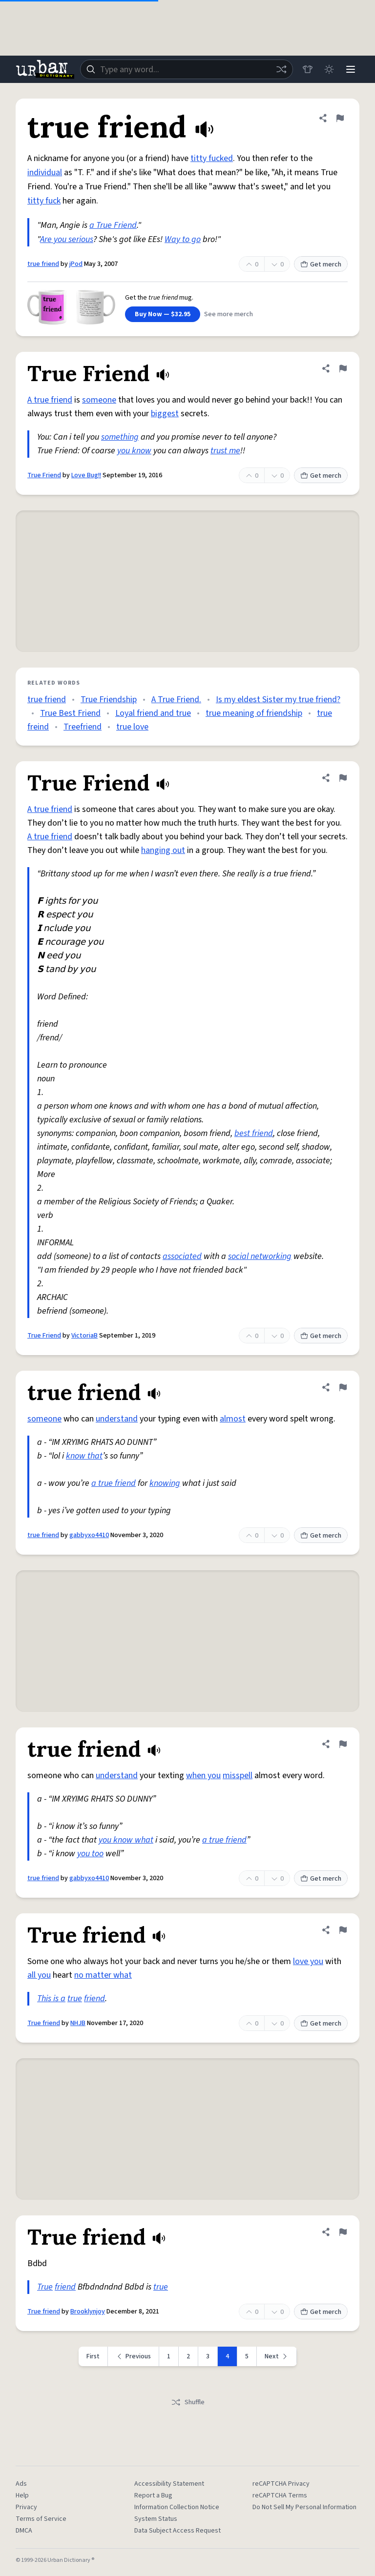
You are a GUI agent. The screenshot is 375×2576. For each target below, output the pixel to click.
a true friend (113, 1483)
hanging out (163, 850)
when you (203, 1775)
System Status (155, 2519)
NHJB (77, 2023)
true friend (43, 264)
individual (44, 172)
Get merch (320, 264)
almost (233, 1419)
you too (90, 1853)
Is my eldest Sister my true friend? (278, 699)
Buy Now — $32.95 (162, 314)
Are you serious (66, 239)
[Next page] (277, 2356)
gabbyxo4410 (89, 1535)
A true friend (49, 400)
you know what (126, 1840)
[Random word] (281, 69)
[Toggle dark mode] (329, 69)
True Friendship (109, 699)
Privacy (26, 2507)
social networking (260, 1256)
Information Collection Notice (176, 2507)
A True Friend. (176, 699)
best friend (253, 1133)
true (74, 1998)
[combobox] (186, 69)
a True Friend (113, 225)
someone (99, 400)
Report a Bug (153, 2495)
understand (117, 1419)
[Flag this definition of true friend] (340, 118)
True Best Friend (70, 713)
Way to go (183, 239)
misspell (237, 1775)
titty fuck (44, 201)
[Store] (307, 69)
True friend (43, 2023)
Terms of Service (41, 2519)
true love (132, 727)
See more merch (228, 314)
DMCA (24, 2530)
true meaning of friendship (254, 713)
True (45, 2287)
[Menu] (350, 69)
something (120, 437)
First (93, 2356)
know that (84, 1456)
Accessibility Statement (169, 2484)
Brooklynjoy (87, 2311)
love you (308, 1961)
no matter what (103, 1975)
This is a (51, 1998)
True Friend (44, 475)
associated (182, 1256)
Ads (21, 2484)
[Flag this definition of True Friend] (343, 368)
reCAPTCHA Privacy (281, 2484)
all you (39, 1975)
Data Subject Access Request (177, 2530)
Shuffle (188, 2402)
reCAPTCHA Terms (279, 2495)
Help (22, 2495)
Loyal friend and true (153, 713)
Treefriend (82, 727)
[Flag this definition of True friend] (343, 1930)
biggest (165, 413)
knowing (164, 1483)
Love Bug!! (86, 475)
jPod (76, 264)
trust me (225, 451)
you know (134, 451)
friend (94, 1998)
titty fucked (211, 158)
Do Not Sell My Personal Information (304, 2507)
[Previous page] (133, 2356)
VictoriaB (84, 1335)
